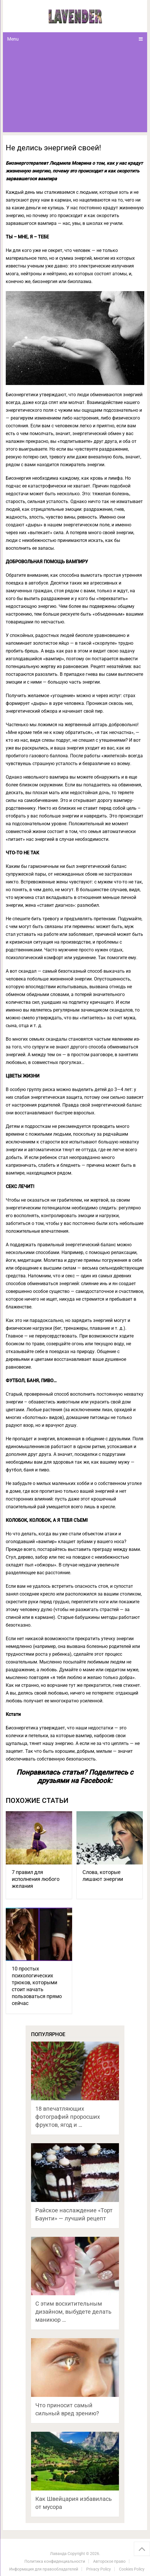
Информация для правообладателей (43, 2569)
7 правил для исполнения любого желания (35, 1879)
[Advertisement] (75, 89)
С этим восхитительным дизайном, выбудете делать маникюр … (73, 2311)
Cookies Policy (132, 2569)
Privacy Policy (98, 2569)
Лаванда (58, 2553)
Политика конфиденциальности (54, 2561)
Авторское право (109, 2561)
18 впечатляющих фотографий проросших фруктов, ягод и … (67, 2116)
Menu (13, 39)
